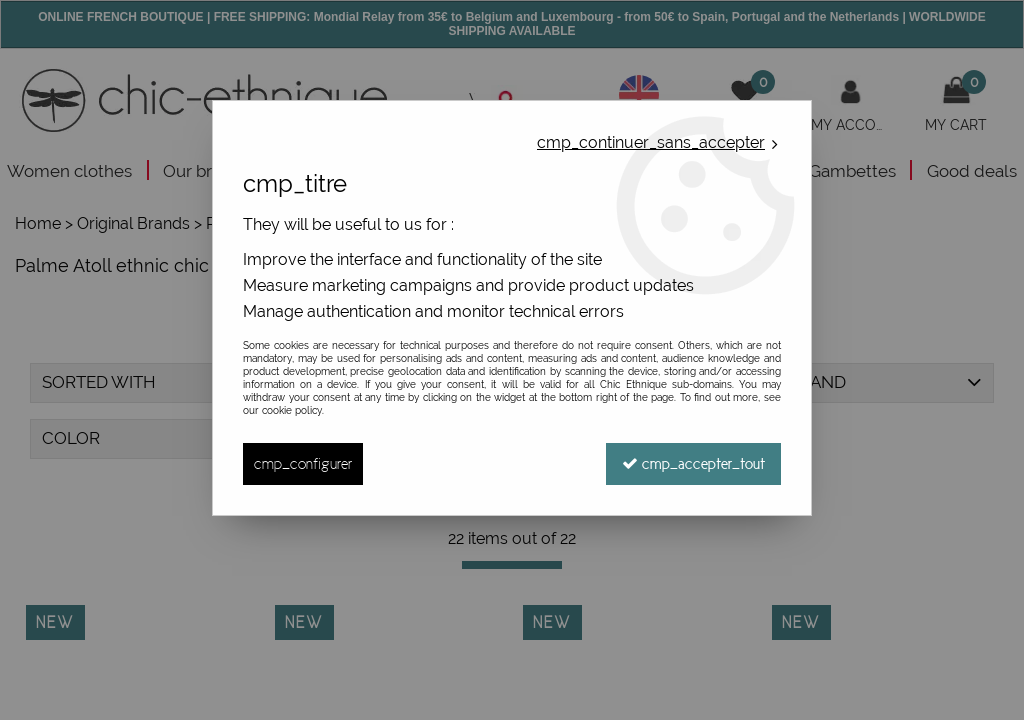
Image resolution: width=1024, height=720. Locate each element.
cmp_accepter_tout (693, 463)
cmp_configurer (303, 463)
